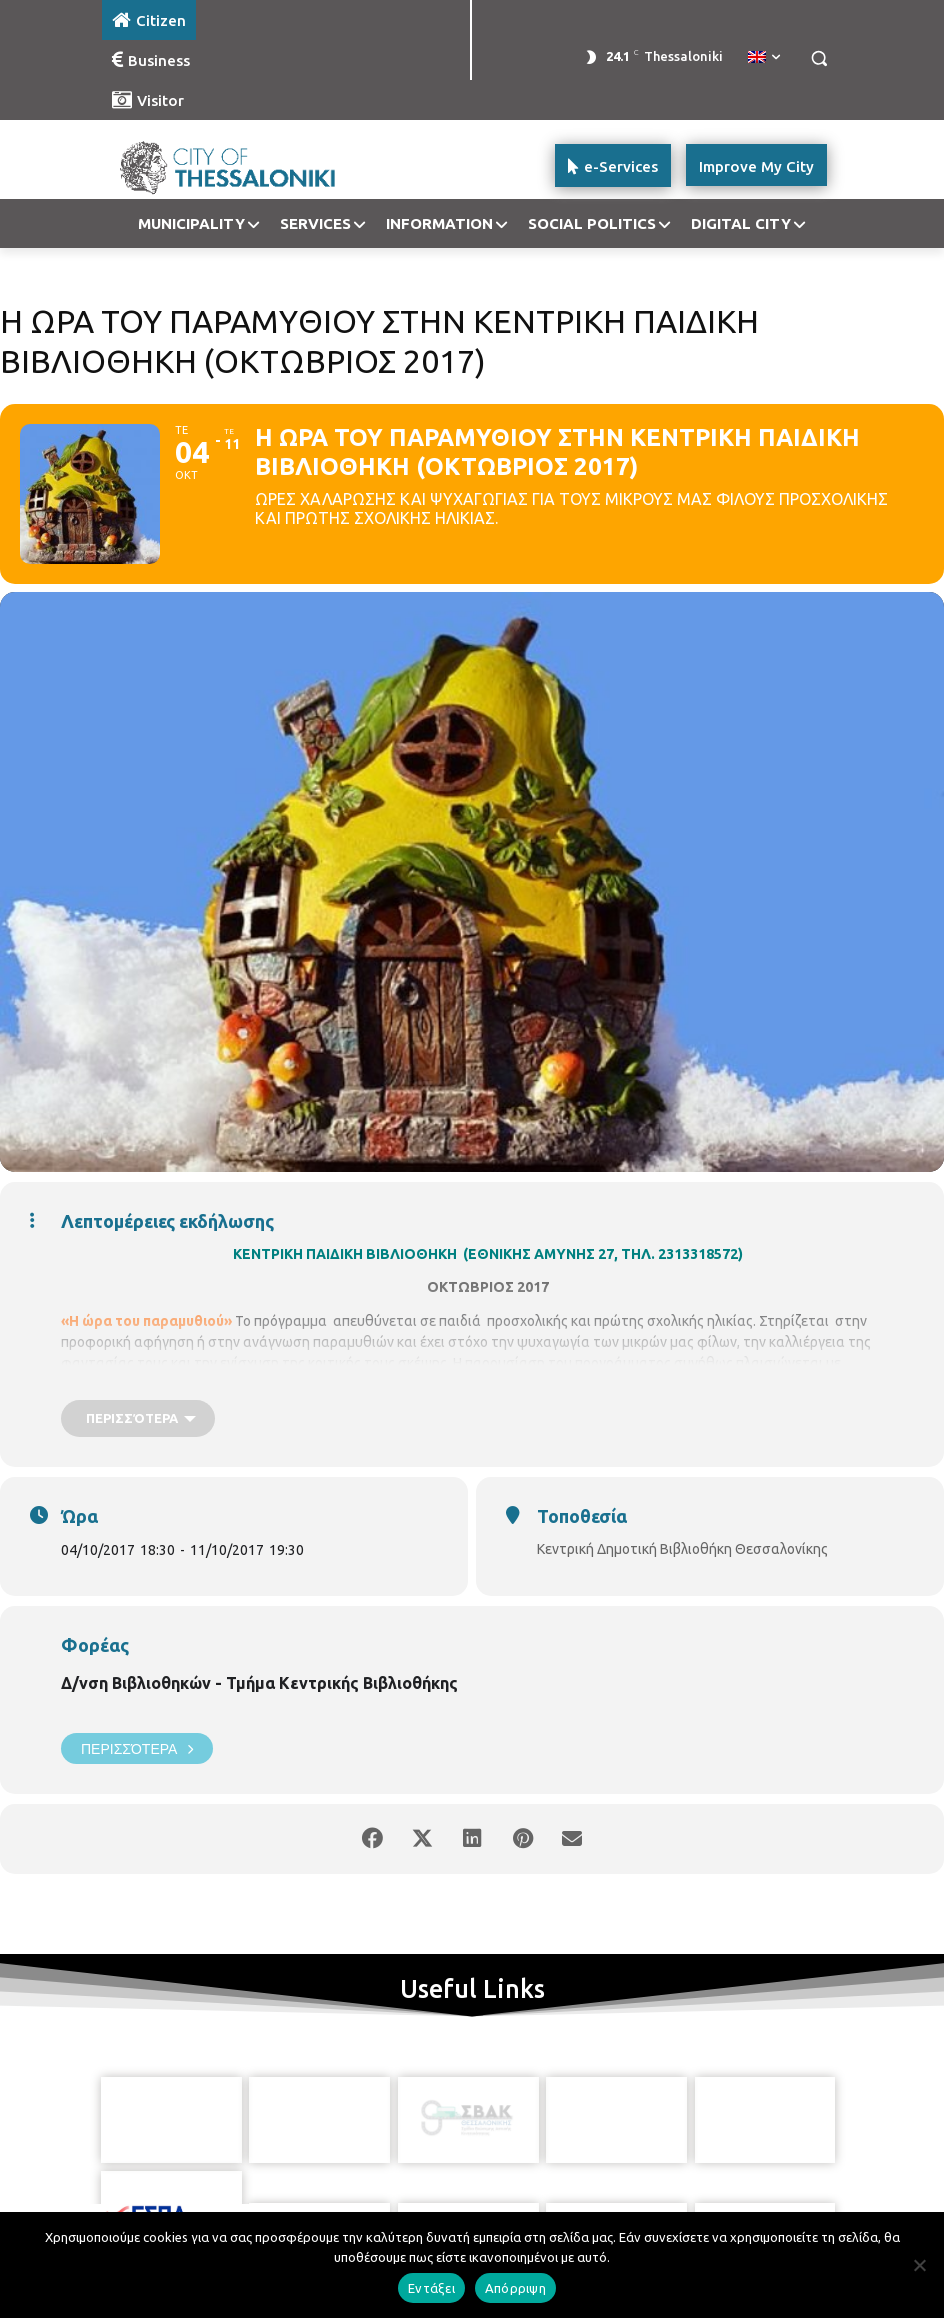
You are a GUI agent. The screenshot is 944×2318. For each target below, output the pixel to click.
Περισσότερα (137, 1748)
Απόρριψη (515, 2288)
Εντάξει (431, 2288)
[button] (818, 58)
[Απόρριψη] (919, 2265)
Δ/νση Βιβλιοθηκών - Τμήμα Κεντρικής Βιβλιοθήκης (259, 1683)
